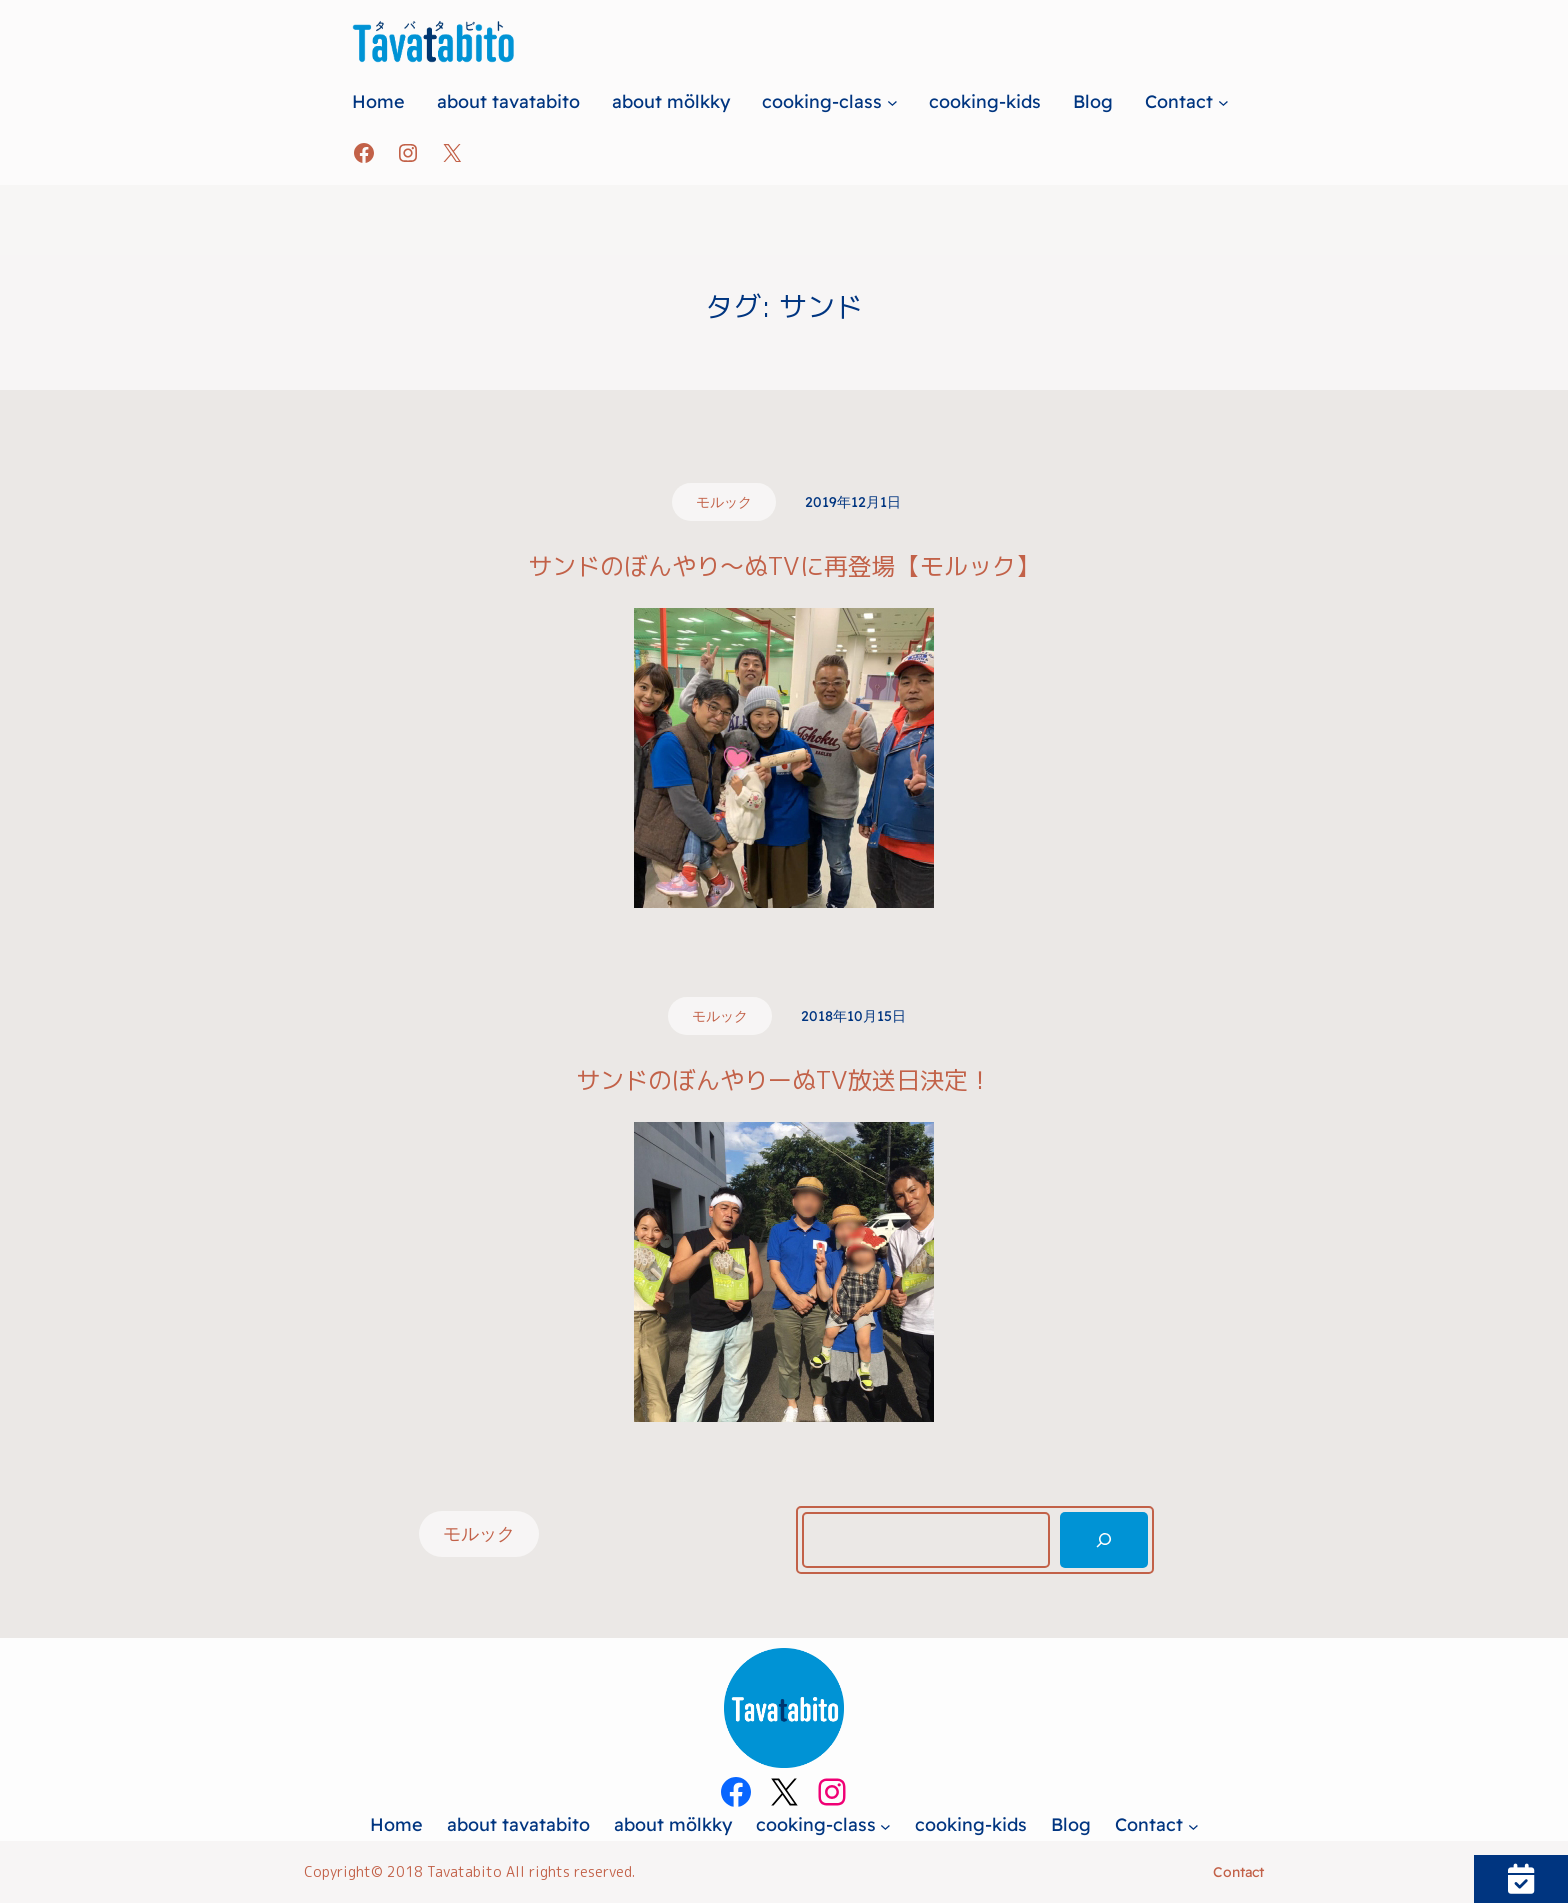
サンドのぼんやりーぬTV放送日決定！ (784, 1080)
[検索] (1104, 1540)
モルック (724, 502)
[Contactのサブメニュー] (1223, 101)
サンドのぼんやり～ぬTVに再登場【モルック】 (784, 566)
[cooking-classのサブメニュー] (892, 101)
